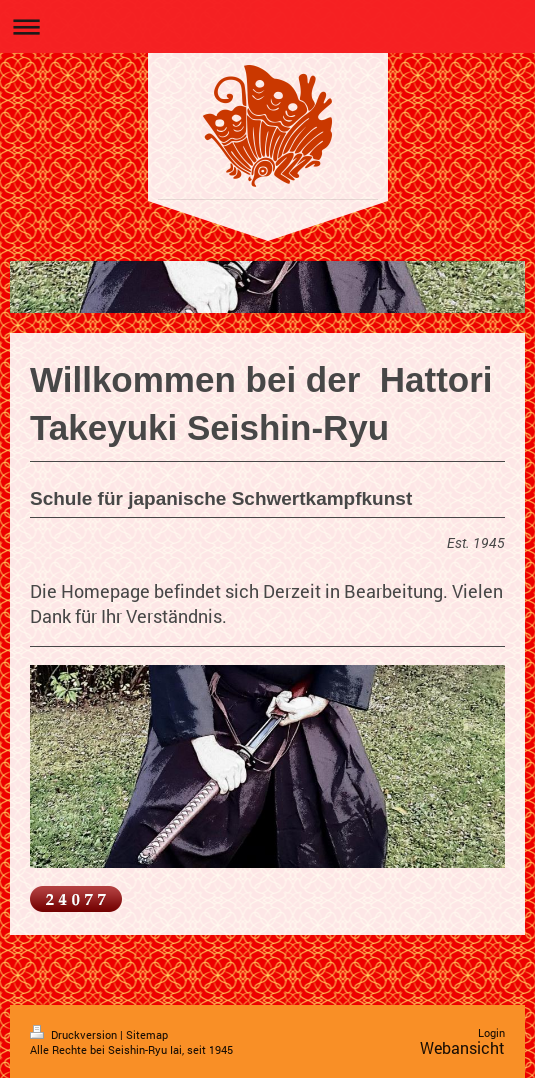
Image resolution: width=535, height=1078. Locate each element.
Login (491, 1032)
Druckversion (75, 1034)
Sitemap (147, 1034)
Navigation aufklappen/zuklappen (267, 26)
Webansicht (462, 1047)
